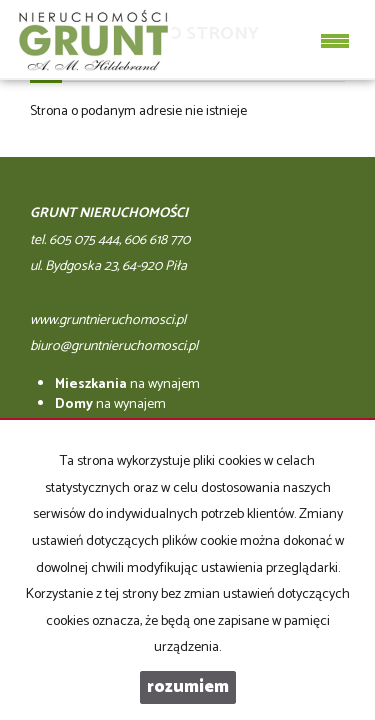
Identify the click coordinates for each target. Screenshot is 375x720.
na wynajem (127, 384)
